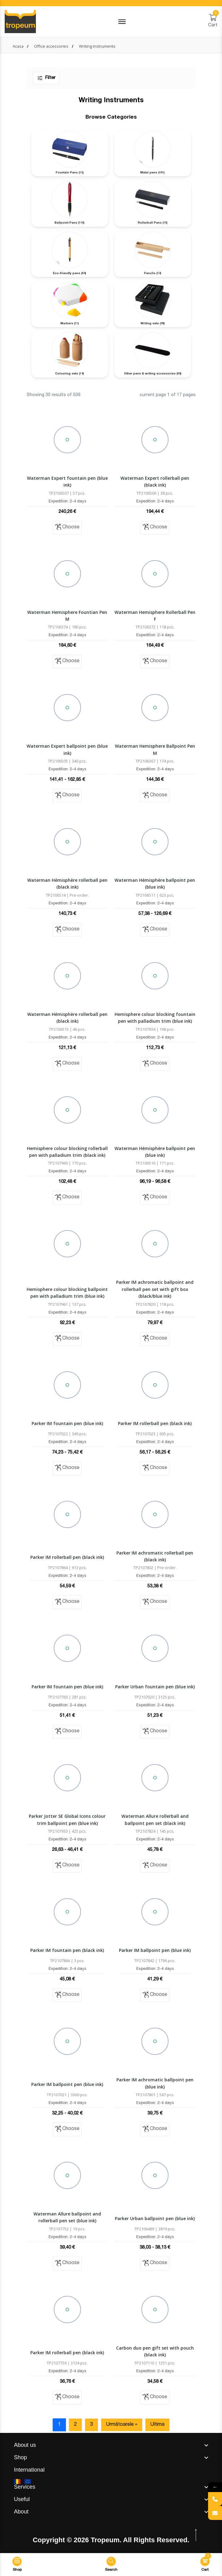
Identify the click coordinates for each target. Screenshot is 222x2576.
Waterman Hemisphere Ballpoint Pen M (155, 749)
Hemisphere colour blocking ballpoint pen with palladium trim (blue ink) (67, 1292)
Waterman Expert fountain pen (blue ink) (67, 481)
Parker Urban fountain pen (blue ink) (155, 1687)
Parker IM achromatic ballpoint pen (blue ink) (155, 2083)
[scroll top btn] (196, 2535)
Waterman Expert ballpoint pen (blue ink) (67, 749)
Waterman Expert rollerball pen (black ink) (154, 481)
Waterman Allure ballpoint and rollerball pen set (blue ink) (67, 2217)
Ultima (157, 2424)
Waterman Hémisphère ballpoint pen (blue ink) (155, 883)
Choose (67, 527)
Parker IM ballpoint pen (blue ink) (155, 1950)
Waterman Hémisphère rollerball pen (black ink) (67, 883)
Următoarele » (121, 2424)
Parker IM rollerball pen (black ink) (155, 1423)
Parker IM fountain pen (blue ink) (67, 1423)
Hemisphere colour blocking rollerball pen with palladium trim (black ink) (67, 1151)
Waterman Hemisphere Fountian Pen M (67, 615)
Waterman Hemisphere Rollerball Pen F (155, 615)
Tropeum (105, 2540)
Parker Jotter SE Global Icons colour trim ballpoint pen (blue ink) (67, 1819)
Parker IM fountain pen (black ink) (67, 1950)
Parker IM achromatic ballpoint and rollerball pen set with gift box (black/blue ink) (155, 1289)
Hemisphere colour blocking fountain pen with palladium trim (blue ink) (155, 1017)
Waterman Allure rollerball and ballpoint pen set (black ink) (155, 1819)
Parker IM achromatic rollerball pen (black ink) (154, 1556)
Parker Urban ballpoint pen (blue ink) (155, 2218)
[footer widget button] (111, 2445)
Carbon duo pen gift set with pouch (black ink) (155, 2351)
